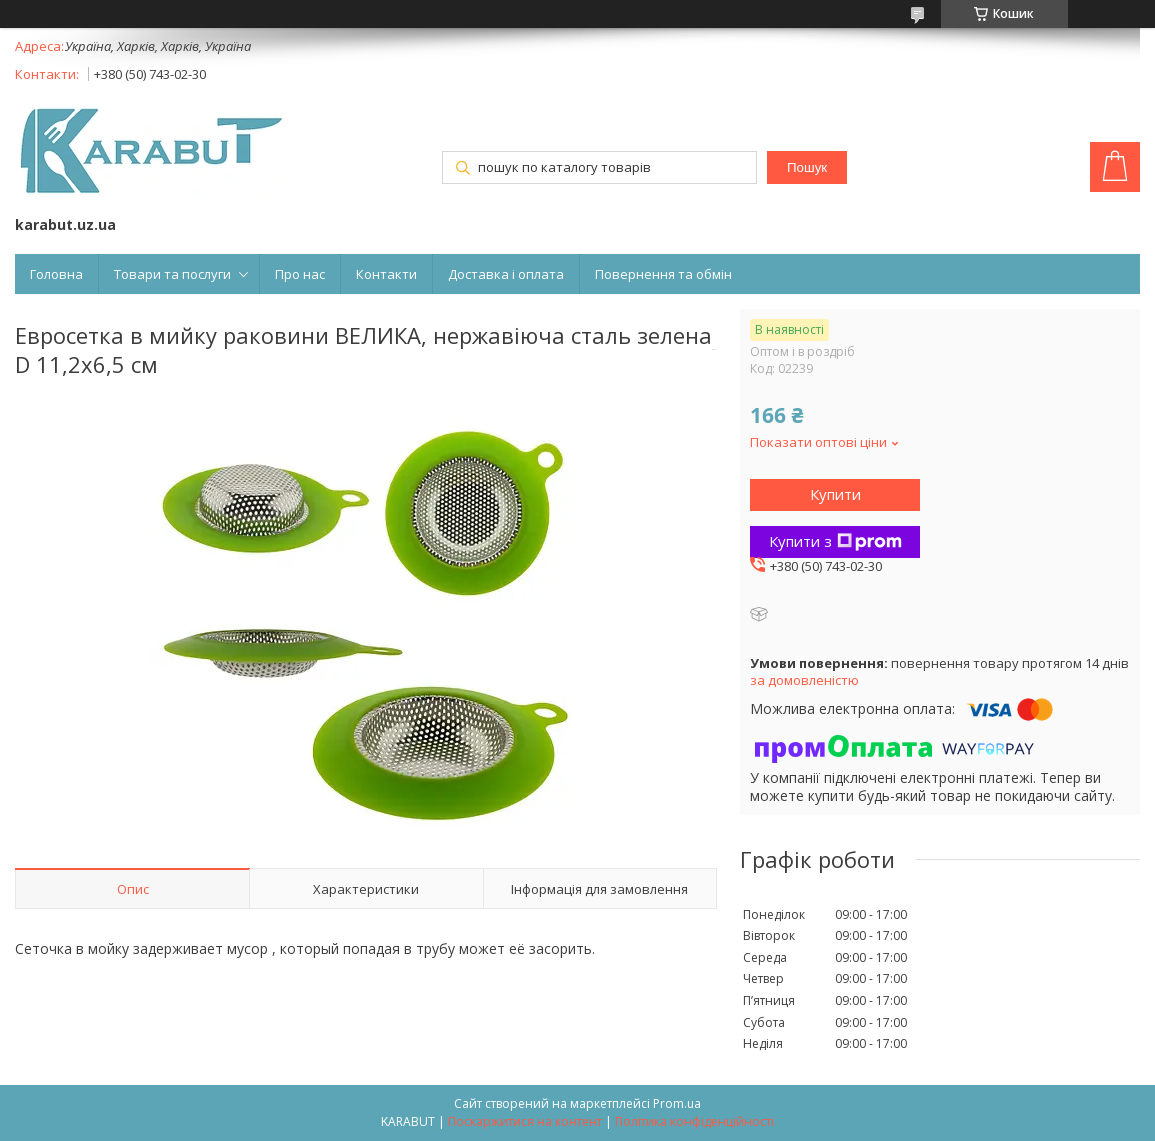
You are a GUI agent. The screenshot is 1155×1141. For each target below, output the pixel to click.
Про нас (300, 274)
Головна (56, 274)
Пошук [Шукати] (807, 167)
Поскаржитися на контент (525, 1121)
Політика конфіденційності (694, 1121)
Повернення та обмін (663, 274)
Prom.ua (677, 1103)
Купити (835, 494)
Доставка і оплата (506, 274)
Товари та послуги (172, 274)
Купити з (835, 541)
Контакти (386, 274)
